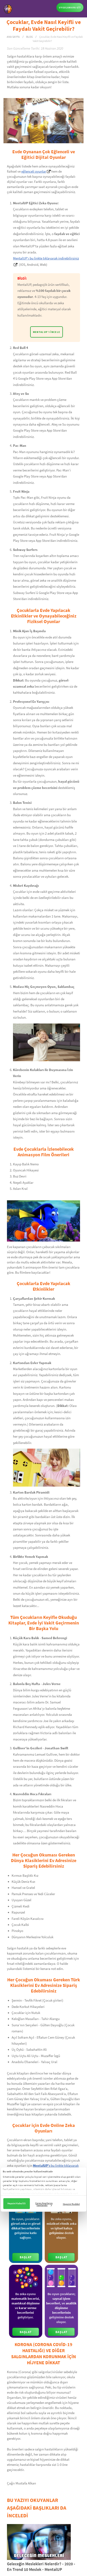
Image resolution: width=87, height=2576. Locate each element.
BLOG (29, 36)
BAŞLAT (26, 2257)
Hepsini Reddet (71, 2204)
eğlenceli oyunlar (33, 171)
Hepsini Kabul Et (16, 2203)
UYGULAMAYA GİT (70, 7)
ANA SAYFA (13, 36)
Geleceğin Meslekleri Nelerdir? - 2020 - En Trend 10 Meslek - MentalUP (41, 2566)
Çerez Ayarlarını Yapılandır (44, 2204)
